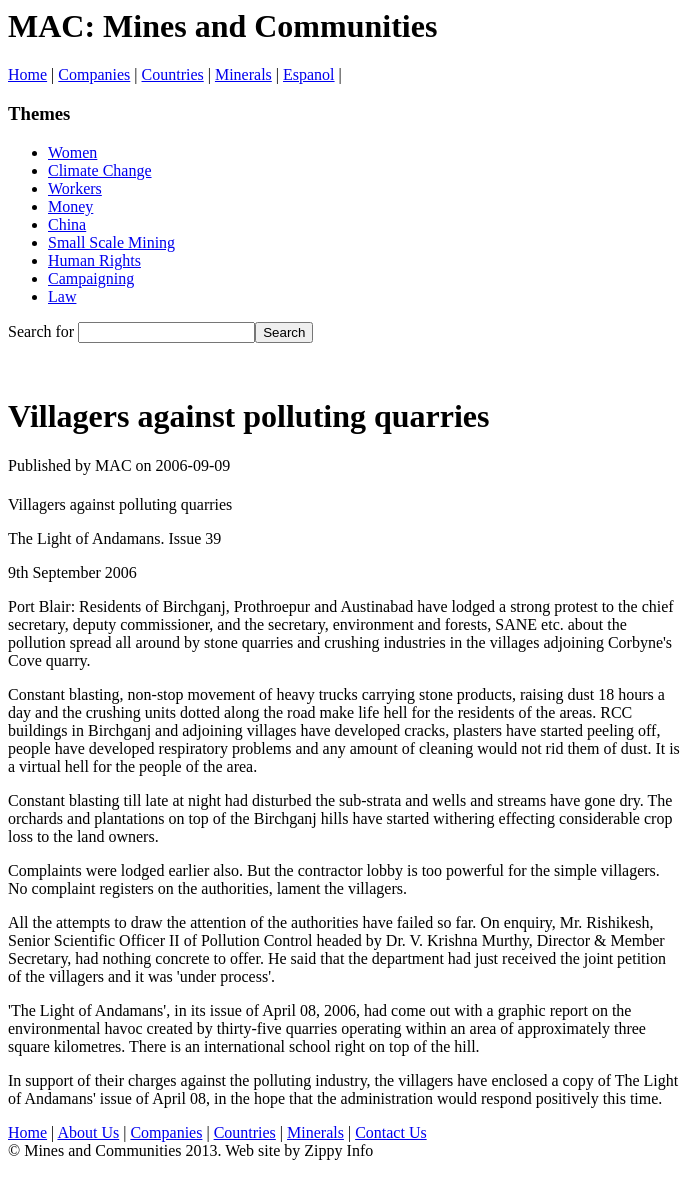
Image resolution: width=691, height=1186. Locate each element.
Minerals (243, 74)
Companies (94, 74)
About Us (88, 1132)
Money (70, 206)
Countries (173, 74)
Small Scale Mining (111, 242)
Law (62, 296)
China (67, 224)
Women (72, 152)
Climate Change (100, 170)
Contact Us (391, 1132)
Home (27, 74)
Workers (75, 188)
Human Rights (94, 260)
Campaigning (91, 278)
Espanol (309, 74)
